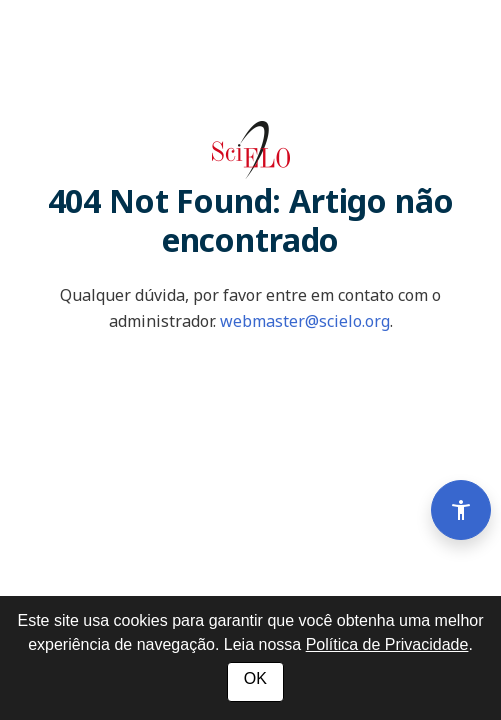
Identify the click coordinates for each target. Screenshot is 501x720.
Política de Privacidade (387, 644)
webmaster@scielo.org (305, 321)
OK (255, 678)
